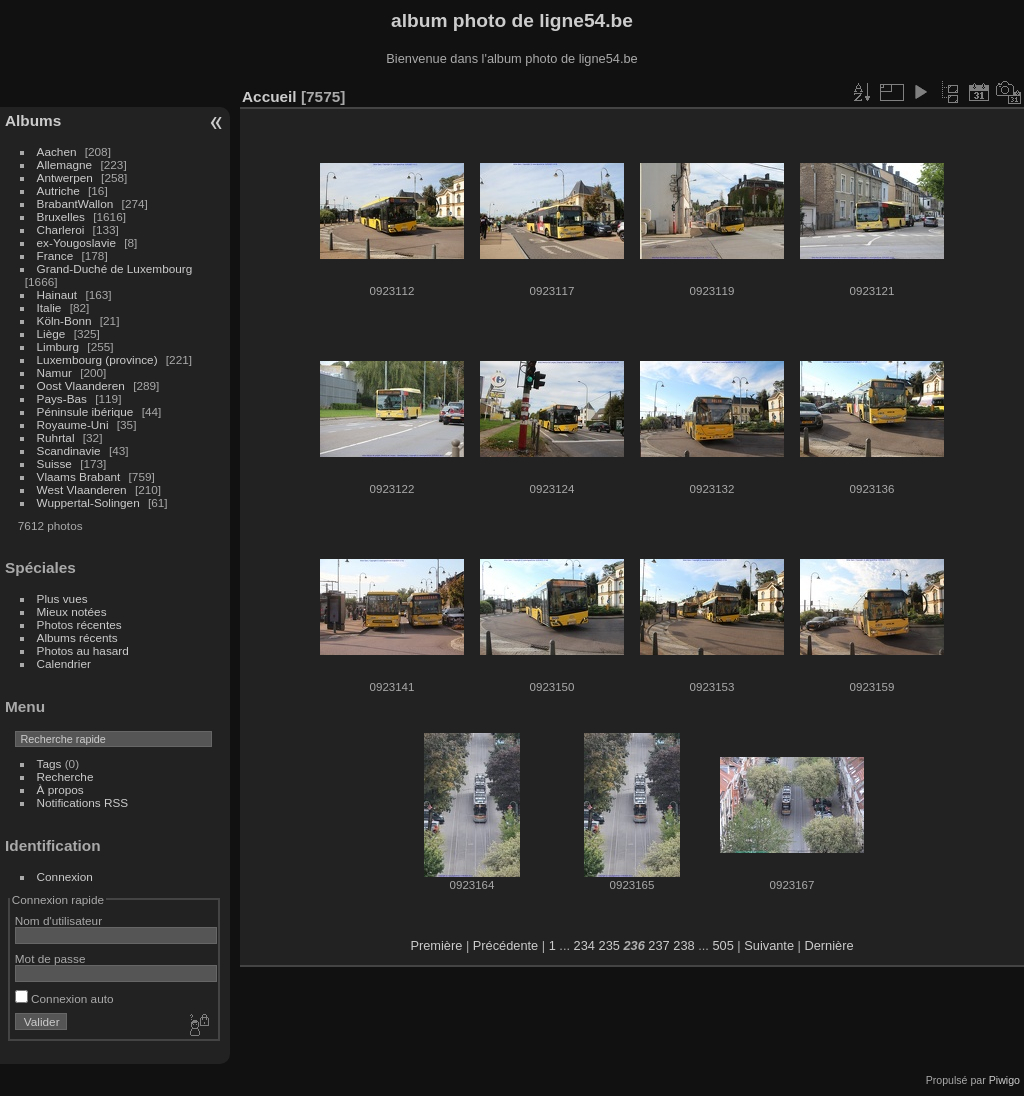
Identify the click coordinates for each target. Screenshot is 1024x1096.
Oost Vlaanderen (81, 385)
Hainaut (57, 294)
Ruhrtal (56, 437)
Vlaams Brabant (79, 476)
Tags (49, 763)
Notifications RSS (83, 802)
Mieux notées (72, 611)
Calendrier (64, 663)
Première (436, 945)
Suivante (769, 945)
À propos (60, 789)
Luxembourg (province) (97, 359)
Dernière (829, 945)
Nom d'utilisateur (58, 920)
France (55, 255)
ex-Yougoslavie (76, 242)
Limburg (58, 346)
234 (584, 945)
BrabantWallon (75, 203)
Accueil (269, 96)
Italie (49, 307)
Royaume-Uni (73, 424)
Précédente (505, 945)
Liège (51, 333)
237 (658, 945)
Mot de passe (50, 958)
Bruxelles (61, 216)
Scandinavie (69, 450)
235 (609, 945)
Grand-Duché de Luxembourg (115, 268)
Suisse (54, 463)
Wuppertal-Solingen (88, 502)
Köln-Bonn (64, 320)
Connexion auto (64, 998)
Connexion (65, 876)
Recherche (65, 776)
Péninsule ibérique (85, 411)
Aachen (57, 151)
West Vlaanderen (82, 489)
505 (722, 945)
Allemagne (65, 164)
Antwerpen (65, 177)
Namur (54, 372)
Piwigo (1004, 1080)
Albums (33, 120)
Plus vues (62, 598)
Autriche (58, 190)
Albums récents (77, 637)
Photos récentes (79, 624)
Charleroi (61, 229)
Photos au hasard (83, 650)
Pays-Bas (62, 398)
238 (683, 945)
